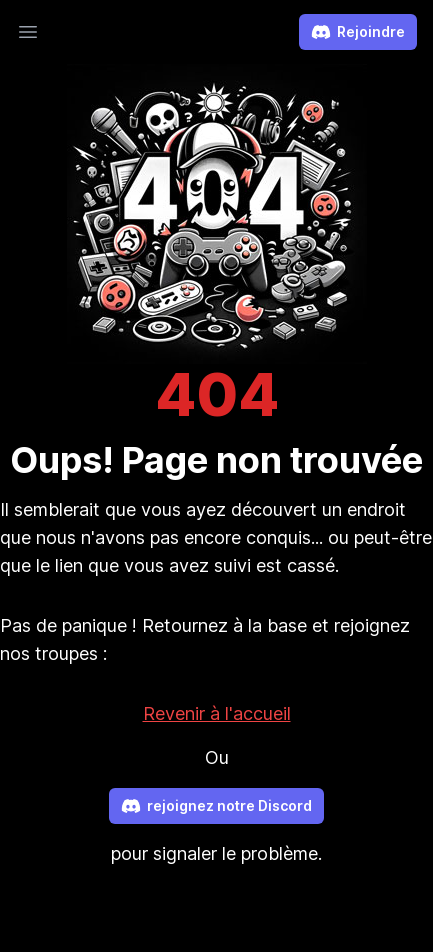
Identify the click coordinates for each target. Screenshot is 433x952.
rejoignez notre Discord (216, 806)
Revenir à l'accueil (217, 713)
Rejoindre (358, 32)
